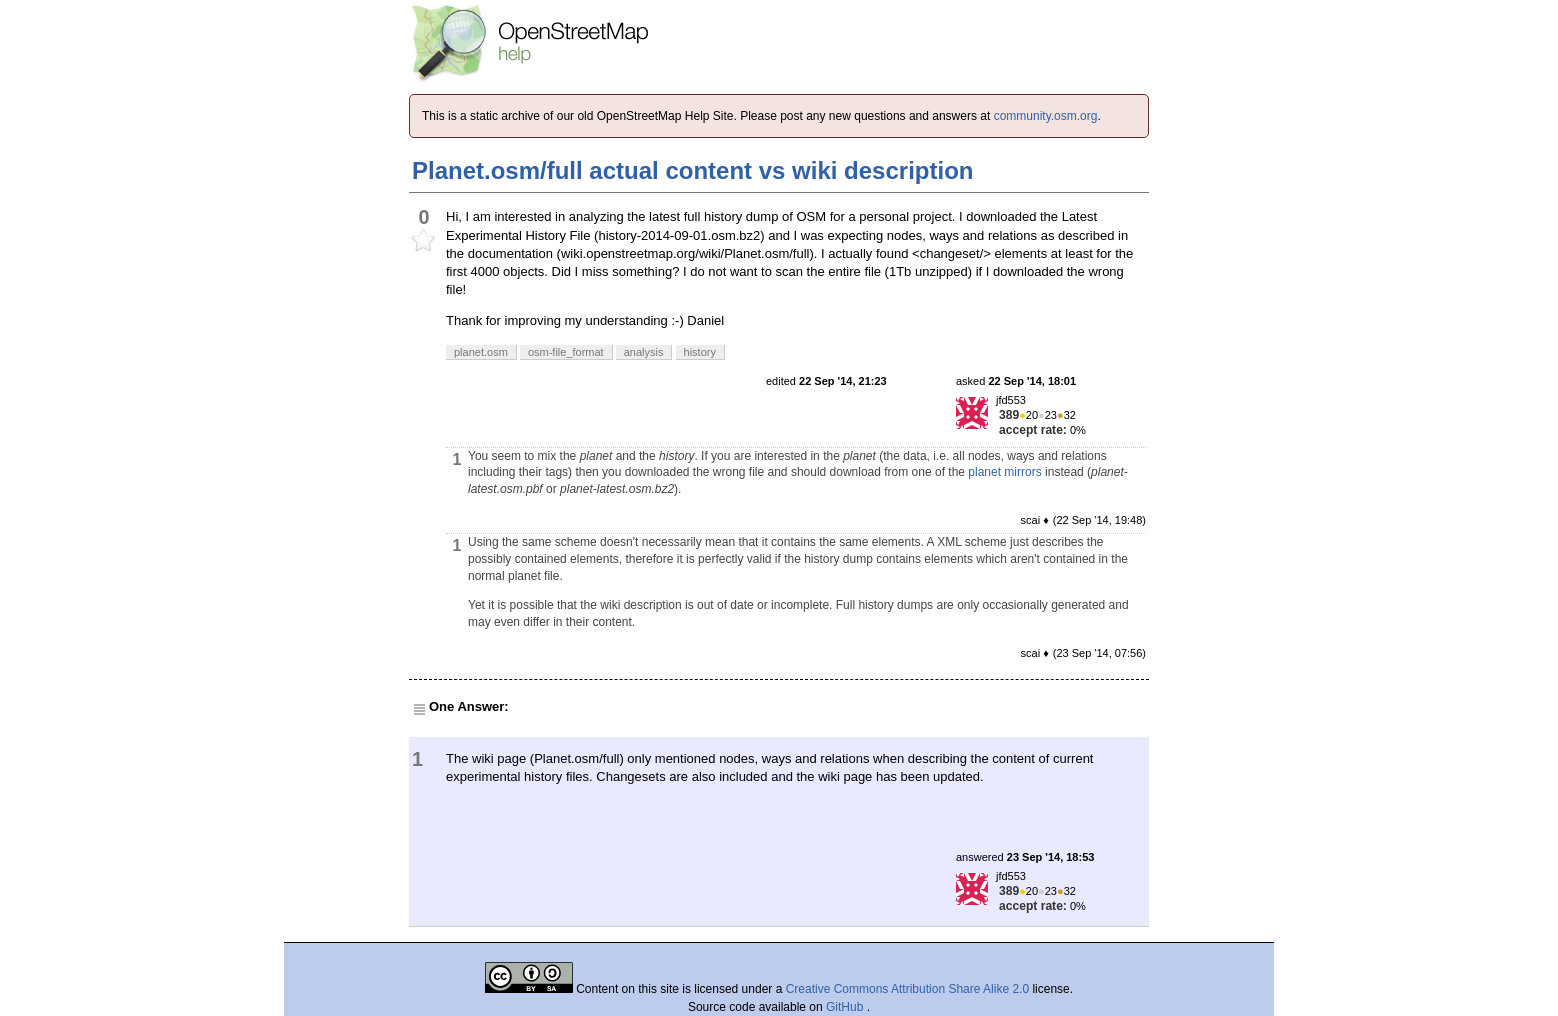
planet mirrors (1004, 472)
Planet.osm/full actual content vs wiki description (692, 170)
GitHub (846, 1007)
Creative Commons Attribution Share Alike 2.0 (907, 989)
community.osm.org (1046, 116)
